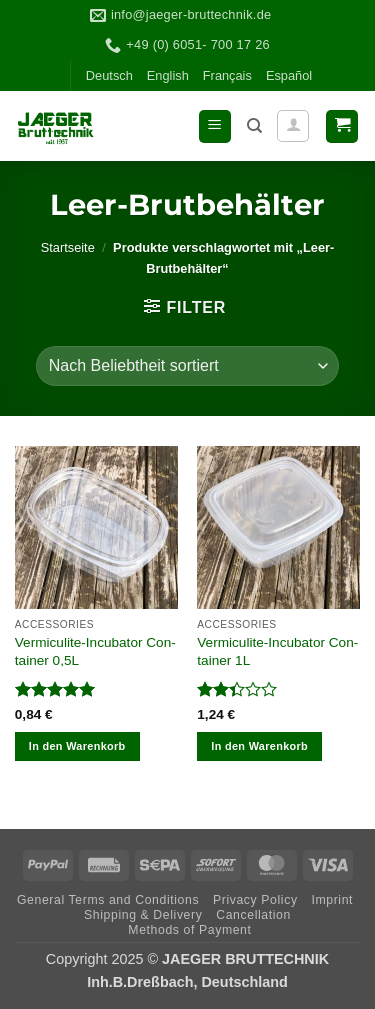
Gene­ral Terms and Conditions (108, 900)
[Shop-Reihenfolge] (187, 366)
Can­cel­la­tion (253, 915)
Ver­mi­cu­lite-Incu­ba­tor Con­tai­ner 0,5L (95, 651)
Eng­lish (168, 75)
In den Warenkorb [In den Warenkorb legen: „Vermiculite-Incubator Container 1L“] (259, 746)
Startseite (68, 247)
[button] (215, 126)
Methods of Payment (189, 930)
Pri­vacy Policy (255, 900)
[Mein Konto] (293, 126)
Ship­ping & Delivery (143, 915)
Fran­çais (227, 75)
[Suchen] (254, 126)
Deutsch (109, 75)
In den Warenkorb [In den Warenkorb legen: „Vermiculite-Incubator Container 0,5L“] (77, 746)
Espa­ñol (289, 75)
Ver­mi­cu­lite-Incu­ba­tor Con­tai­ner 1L (277, 651)
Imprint (332, 900)
